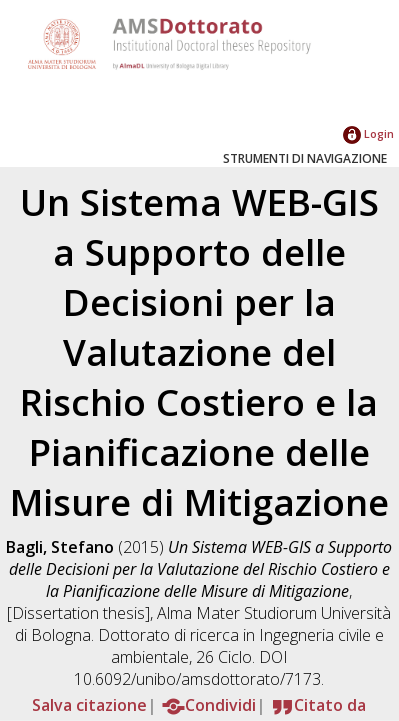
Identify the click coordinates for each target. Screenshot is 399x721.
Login (368, 133)
